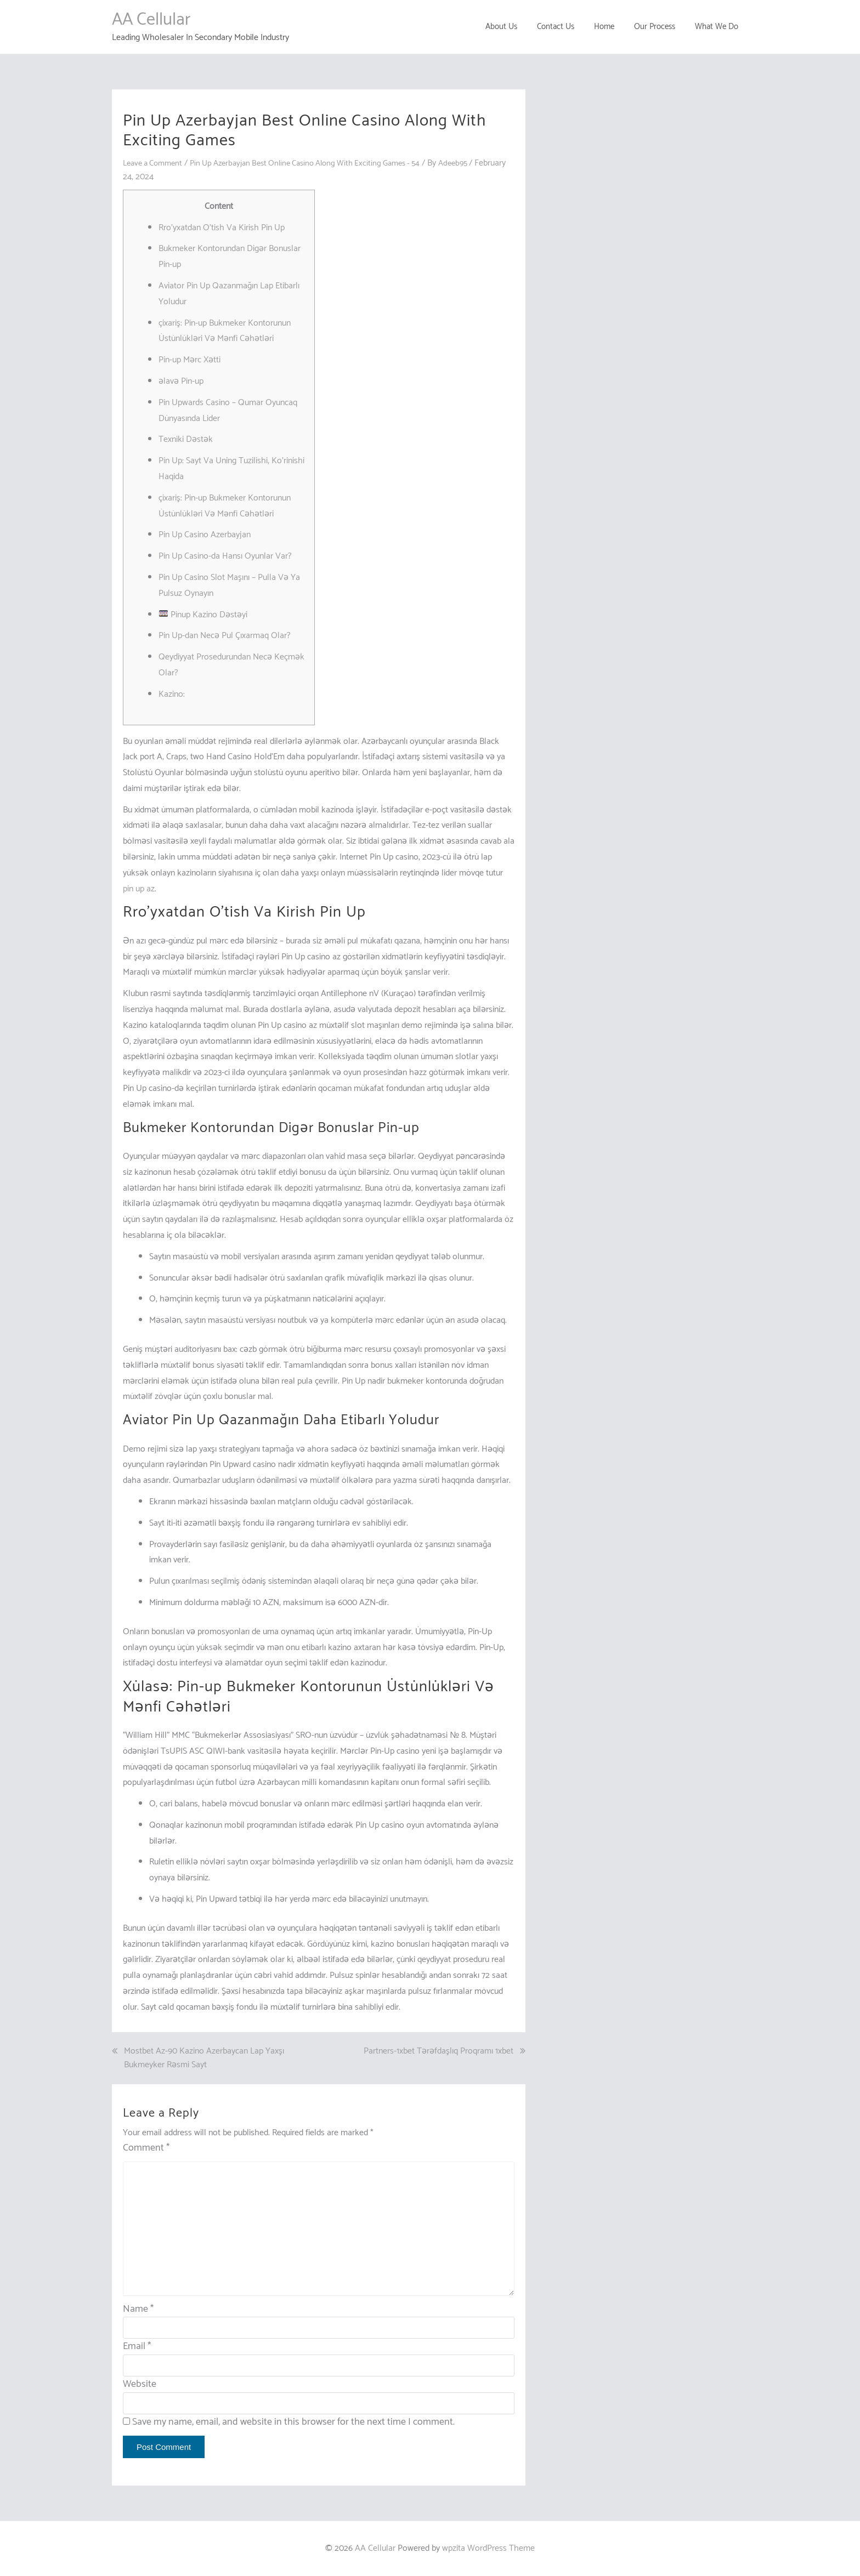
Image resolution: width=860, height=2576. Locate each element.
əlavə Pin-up (181, 381)
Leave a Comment (156, 163)
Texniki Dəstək (186, 439)
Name (138, 2309)
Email (137, 2346)
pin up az (139, 889)
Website (139, 2384)
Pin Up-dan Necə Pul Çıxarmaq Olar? (225, 635)
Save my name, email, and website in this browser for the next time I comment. (293, 2422)
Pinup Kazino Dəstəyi (203, 614)
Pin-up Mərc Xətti (189, 359)
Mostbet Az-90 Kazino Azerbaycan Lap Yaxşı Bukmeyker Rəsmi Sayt (204, 2058)
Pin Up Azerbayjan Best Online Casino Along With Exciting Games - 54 (322, 163)
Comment (146, 2148)
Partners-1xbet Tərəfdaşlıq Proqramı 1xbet (438, 2051)
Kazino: (172, 694)
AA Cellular (151, 19)
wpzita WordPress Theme (488, 2548)
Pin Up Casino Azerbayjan (205, 534)
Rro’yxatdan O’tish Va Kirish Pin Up (222, 227)
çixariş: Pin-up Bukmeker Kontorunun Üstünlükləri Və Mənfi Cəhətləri (225, 331)
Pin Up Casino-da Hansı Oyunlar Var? (225, 556)
